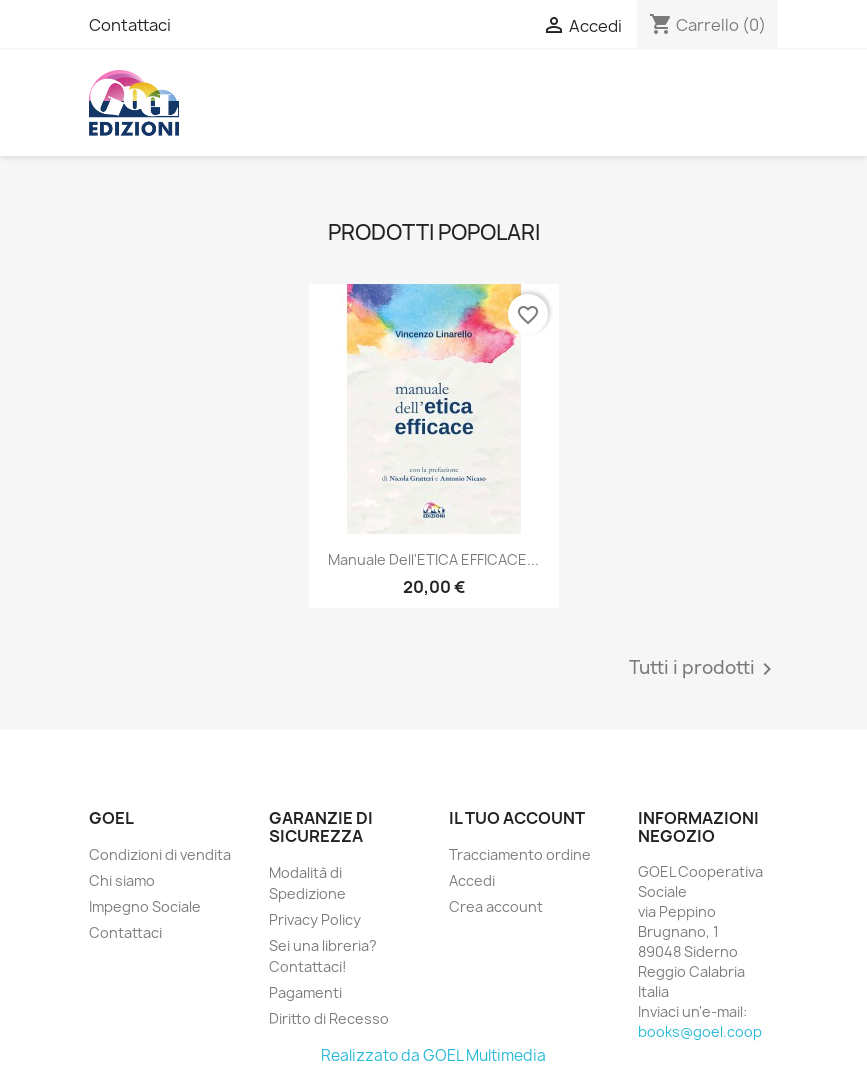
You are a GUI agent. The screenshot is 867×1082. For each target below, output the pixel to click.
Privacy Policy (315, 919)
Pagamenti (305, 992)
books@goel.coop (700, 1031)
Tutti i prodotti (704, 669)
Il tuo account (517, 818)
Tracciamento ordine (520, 854)
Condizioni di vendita (160, 854)
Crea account (496, 906)
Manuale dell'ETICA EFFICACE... (433, 559)
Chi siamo (122, 880)
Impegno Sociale (145, 906)
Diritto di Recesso (329, 1018)
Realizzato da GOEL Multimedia (433, 1055)
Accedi (472, 880)
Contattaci (130, 25)
